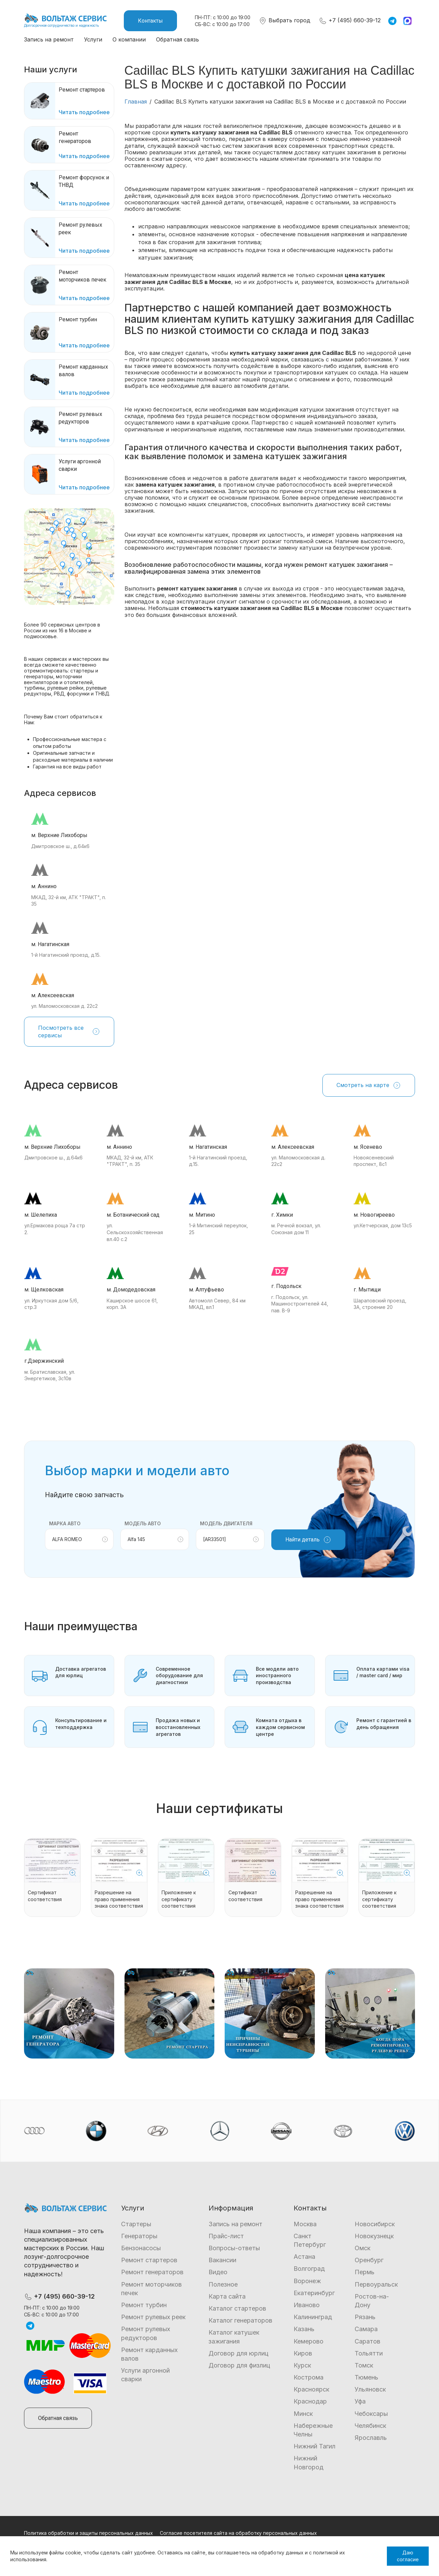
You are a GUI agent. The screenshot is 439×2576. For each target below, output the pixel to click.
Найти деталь (308, 1540)
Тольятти (369, 2353)
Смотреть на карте (368, 1085)
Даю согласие (408, 2556)
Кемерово (308, 2341)
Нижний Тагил (314, 2446)
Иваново (307, 2305)
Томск (364, 2365)
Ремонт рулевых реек (153, 2317)
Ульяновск (370, 2389)
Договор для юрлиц (239, 2353)
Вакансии (222, 2260)
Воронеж (307, 2281)
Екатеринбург (314, 2293)
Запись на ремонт (49, 39)
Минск (303, 2413)
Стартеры (136, 2224)
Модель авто (142, 1523)
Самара (366, 2329)
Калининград (313, 2317)
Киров (303, 2353)
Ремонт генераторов (152, 2272)
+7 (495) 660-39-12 (350, 20)
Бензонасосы (141, 2248)
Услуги (93, 39)
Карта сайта (227, 2296)
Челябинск (370, 2425)
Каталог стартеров (237, 2308)
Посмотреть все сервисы (69, 1031)
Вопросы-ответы (234, 2248)
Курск (302, 2365)
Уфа (360, 2401)
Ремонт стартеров (149, 2260)
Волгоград (309, 2268)
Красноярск (311, 2389)
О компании (129, 39)
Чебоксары (371, 2413)
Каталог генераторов (240, 2320)
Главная (135, 101)
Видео (218, 2272)
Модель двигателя (226, 1523)
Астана (304, 2256)
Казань (304, 2329)
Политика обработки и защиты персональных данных (88, 2533)
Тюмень (366, 2377)
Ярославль (371, 2437)
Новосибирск (375, 2224)
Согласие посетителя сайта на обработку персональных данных (238, 2533)
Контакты (150, 20)
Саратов (367, 2341)
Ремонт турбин (144, 2305)
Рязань (365, 2317)
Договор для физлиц (239, 2365)
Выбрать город (284, 20)
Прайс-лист (226, 2236)
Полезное (223, 2284)
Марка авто (65, 1523)
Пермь (365, 2272)
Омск (362, 2248)
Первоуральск (376, 2284)
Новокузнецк (374, 2236)
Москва (305, 2224)
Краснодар (310, 2401)
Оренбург (369, 2260)
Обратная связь (177, 39)
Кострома (308, 2377)
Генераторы (139, 2236)
